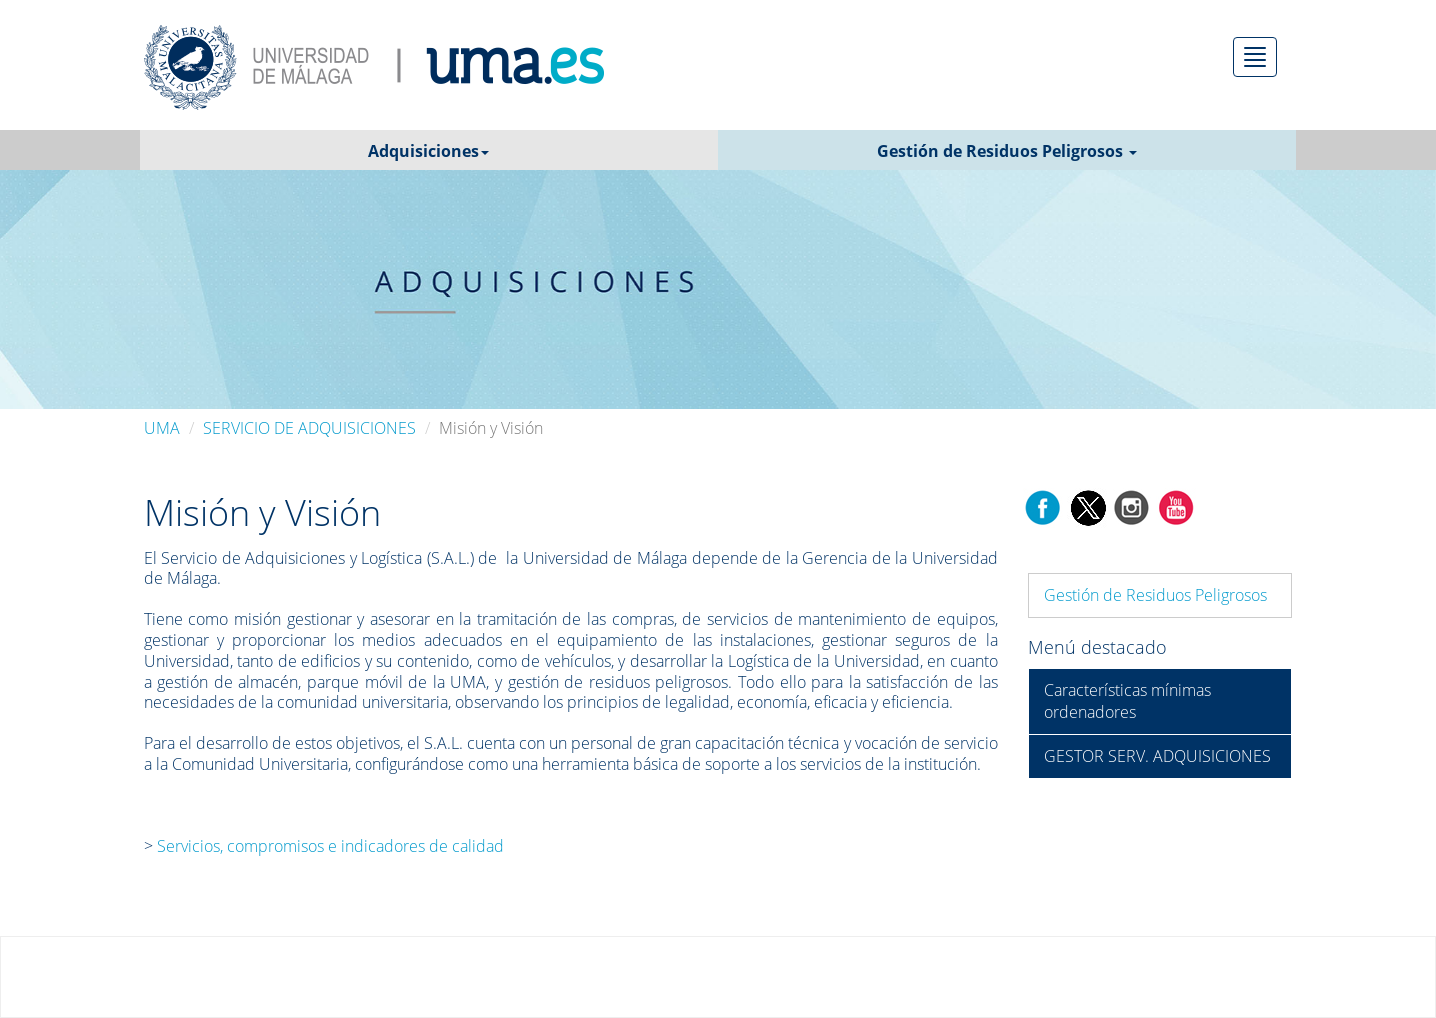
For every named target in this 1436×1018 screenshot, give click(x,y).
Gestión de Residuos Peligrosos (1155, 595)
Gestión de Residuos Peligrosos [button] (1007, 151)
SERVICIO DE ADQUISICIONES (309, 428)
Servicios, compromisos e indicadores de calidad (328, 846)
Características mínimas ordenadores (1127, 701)
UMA (162, 428)
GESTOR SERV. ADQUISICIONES (1157, 756)
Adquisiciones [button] (428, 151)
